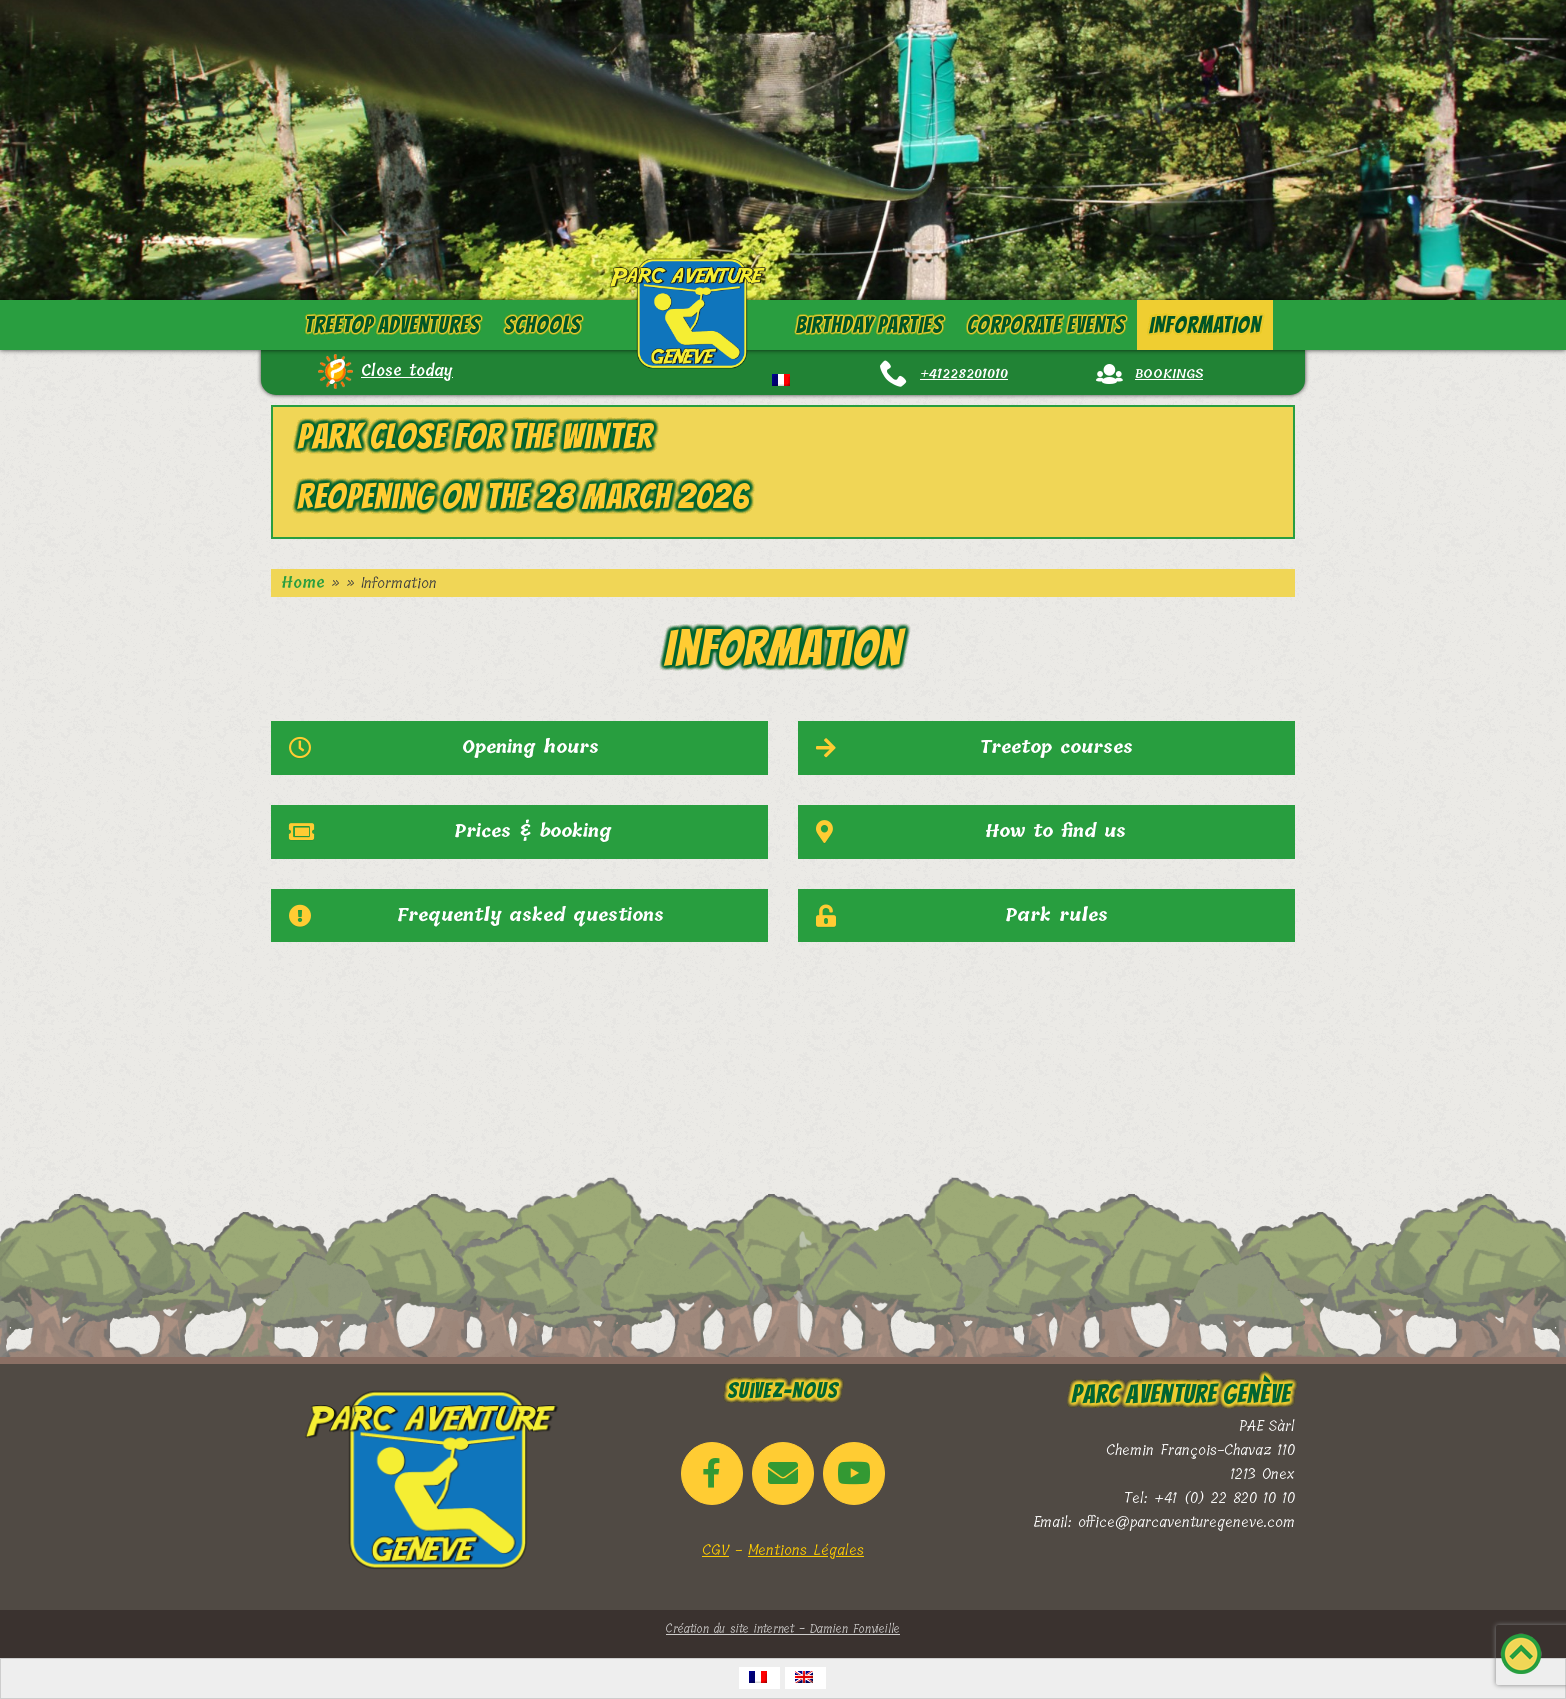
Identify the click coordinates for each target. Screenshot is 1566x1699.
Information (1205, 325)
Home (303, 583)
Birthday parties (869, 325)
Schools (542, 325)
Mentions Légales (806, 1550)
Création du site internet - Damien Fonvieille (783, 1629)
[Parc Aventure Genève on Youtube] (854, 1473)
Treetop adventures (392, 325)
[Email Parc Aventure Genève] (783, 1473)
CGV (715, 1550)
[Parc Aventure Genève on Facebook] (712, 1473)
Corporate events (1046, 325)
